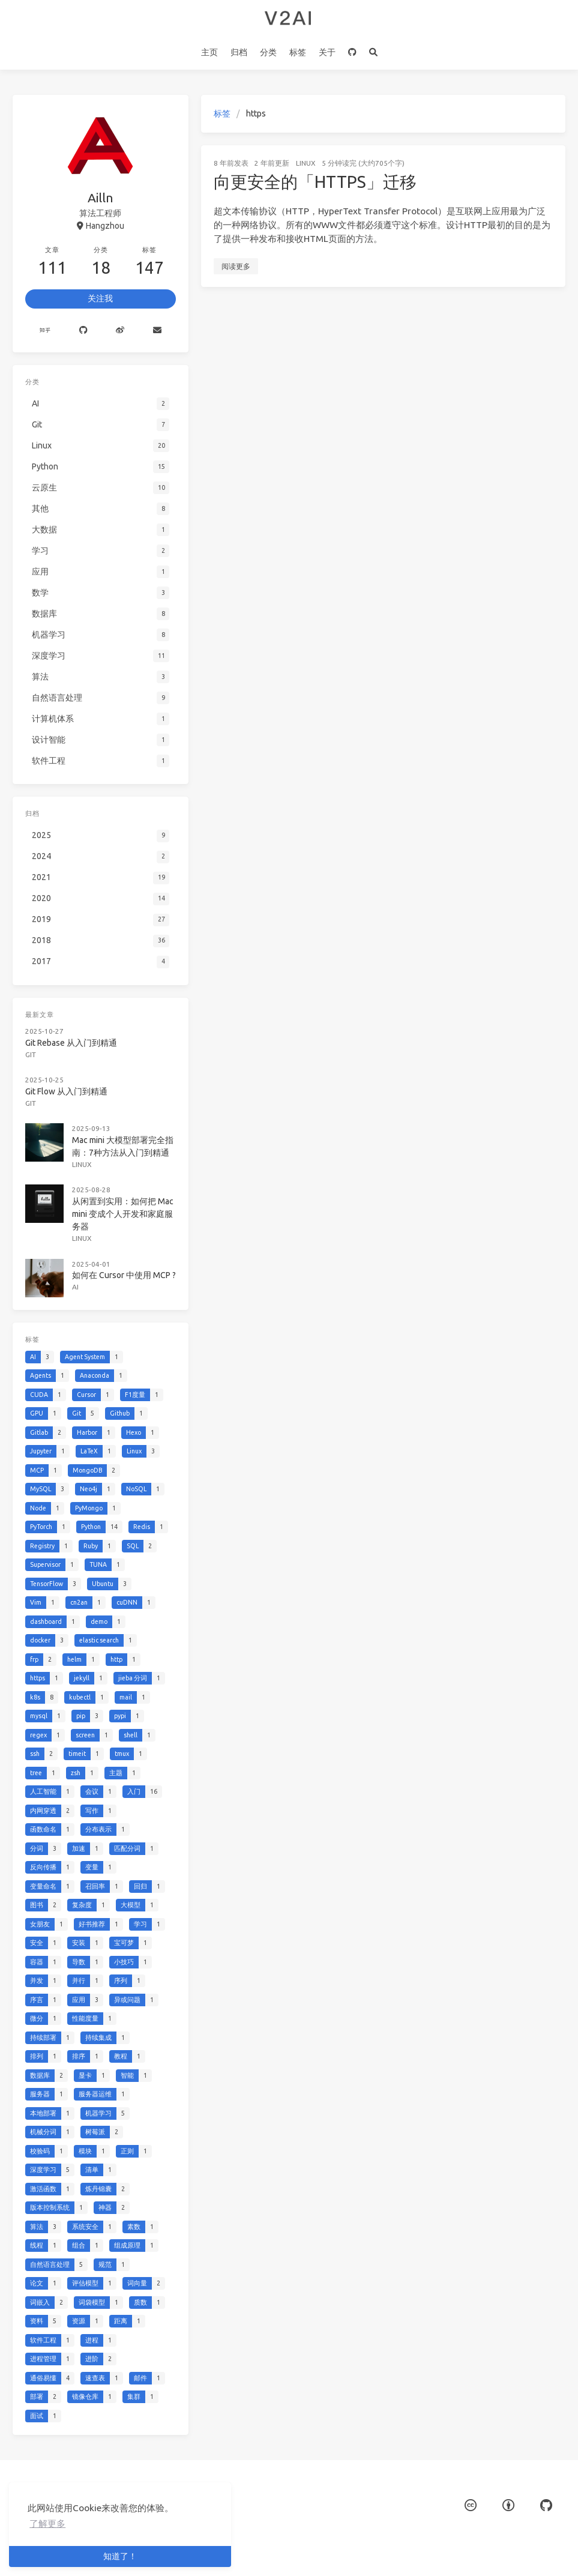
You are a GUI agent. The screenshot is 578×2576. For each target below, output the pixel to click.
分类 (268, 52)
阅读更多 (235, 266)
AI (75, 1287)
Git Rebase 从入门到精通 (71, 1043)
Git (30, 1054)
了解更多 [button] (47, 2523)
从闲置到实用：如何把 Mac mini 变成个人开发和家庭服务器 (122, 1213)
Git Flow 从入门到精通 (66, 1091)
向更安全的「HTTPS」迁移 (315, 181)
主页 (209, 52)
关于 (327, 52)
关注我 (100, 298)
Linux (306, 163)
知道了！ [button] (120, 2556)
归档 (238, 52)
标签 (297, 52)
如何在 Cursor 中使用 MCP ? (124, 1275)
